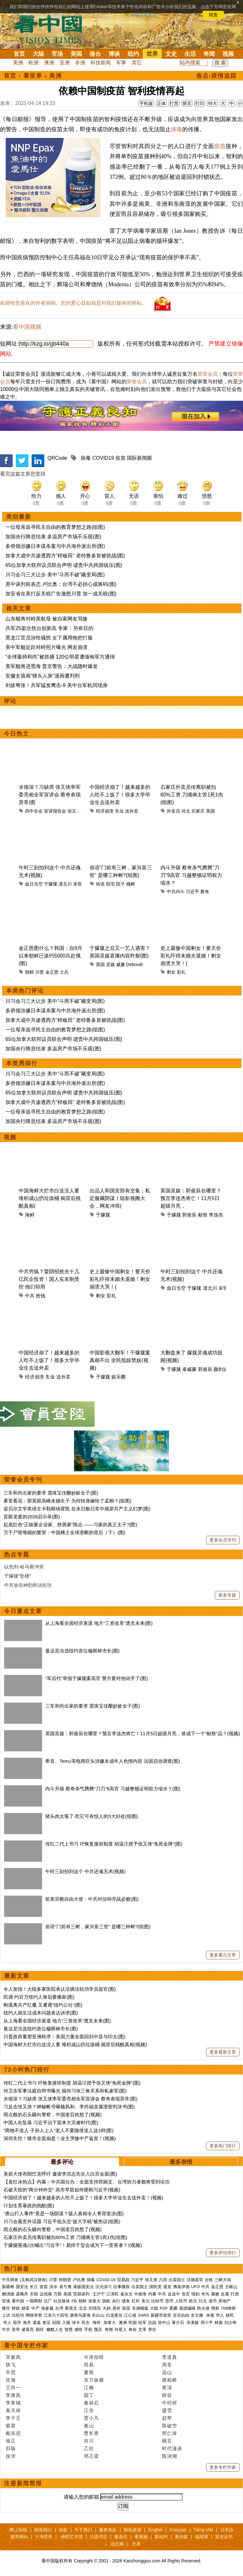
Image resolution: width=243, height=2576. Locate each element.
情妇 (195, 2294)
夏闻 (89, 2372)
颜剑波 (221, 1369)
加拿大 (94, 2301)
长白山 (98, 2315)
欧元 (193, 2301)
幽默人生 (55, 2329)
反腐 (225, 2294)
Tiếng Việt (203, 2529)
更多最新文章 (222, 2051)
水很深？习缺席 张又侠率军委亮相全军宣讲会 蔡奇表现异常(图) (70, 2098)
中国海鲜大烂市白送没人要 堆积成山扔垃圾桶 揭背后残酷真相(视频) (75, 2044)
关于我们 (83, 2529)
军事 (121, 62)
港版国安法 (83, 2286)
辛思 (11, 2372)
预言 (98, 2329)
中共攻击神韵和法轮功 (28, 1585)
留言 (187, 103)
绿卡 (76, 2322)
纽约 (133, 54)
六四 (163, 2279)
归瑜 (11, 2448)
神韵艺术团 (72, 2536)
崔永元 (126, 2294)
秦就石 (91, 2402)
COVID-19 (106, 2279)
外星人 (121, 2329)
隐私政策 (132, 2529)
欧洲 (33, 62)
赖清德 (8, 2294)
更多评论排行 (222, 2252)
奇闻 (209, 54)
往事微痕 (121, 2286)
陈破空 (169, 2425)
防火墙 (203, 2308)
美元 (145, 2301)
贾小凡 (91, 2418)
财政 (16, 2308)
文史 (171, 54)
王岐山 (231, 2286)
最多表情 (181, 2162)
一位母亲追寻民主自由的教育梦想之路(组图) (55, 527)
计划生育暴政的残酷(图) (28, 2205)
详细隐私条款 (143, 14)
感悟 (78, 2329)
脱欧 (106, 2301)
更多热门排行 (222, 2145)
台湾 (59, 2308)
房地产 (224, 2301)
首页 (19, 54)
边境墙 (46, 2294)
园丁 (89, 2395)
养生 (152, 2329)
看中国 (52, 28)
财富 (26, 2308)
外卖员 (173, 811)
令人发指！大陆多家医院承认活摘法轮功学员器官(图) (59, 1989)
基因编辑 (187, 2308)
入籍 (66, 2322)
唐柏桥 (169, 2380)
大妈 (107, 2308)
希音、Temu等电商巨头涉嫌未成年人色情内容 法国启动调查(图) (112, 1761)
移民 (230, 2315)
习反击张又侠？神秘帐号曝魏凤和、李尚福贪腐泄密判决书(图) (69, 2106)
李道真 (169, 2357)
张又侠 (74, 811)
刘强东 (95, 2308)
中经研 (169, 2402)
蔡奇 (204, 891)
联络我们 (43, 2529)
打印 (199, 103)
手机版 (146, 103)
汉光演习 (103, 2286)
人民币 (181, 2301)
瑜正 (11, 2440)
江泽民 (112, 2294)
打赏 (174, 103)
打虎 (235, 2294)
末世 (77, 883)
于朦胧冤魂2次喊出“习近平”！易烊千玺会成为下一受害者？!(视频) (72, 2245)
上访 (6, 2315)
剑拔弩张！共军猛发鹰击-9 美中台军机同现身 (56, 685)
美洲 (18, 62)
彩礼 (181, 972)
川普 (39, 972)
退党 (167, 2286)
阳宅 (110, 883)
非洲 (80, 62)
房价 (116, 2308)
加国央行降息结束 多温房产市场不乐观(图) (53, 536)
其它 (137, 62)
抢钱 (40, 1295)
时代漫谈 (172, 2448)
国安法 (22, 2286)
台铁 (209, 2279)
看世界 (32, 76)
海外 (97, 2322)
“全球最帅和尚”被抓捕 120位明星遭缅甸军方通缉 (60, 656)
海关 (27, 2322)
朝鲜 (29, 972)
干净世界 (44, 2536)
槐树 (130, 883)
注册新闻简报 (23, 2483)
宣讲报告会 (55, 811)
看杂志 (121, 2536)
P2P (164, 2308)
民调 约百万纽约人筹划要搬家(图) (38, 1997)
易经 (40, 2329)
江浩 (89, 2410)
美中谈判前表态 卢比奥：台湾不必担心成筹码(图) (60, 584)
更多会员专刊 (222, 1539)
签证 (46, 2322)
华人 (220, 2315)
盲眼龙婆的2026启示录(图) (31, 1516)
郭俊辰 (189, 1214)
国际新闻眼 (139, 458)
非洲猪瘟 (140, 2308)
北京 (83, 2308)
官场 (57, 54)
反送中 (174, 2294)
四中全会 (34, 811)
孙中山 (164, 2322)
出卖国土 (177, 2279)
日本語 (227, 2529)
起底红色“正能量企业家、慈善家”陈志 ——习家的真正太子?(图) (70, 1524)
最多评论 (62, 2162)
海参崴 (47, 2308)
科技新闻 (100, 62)
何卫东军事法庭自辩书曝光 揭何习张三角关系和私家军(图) (65, 2090)
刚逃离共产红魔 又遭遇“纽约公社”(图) (42, 2005)
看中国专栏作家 (26, 2345)
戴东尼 (13, 2433)
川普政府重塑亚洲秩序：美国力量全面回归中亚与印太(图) (64, 2036)
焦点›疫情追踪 (216, 76)
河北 (185, 811)
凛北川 (65, 883)
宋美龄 (193, 2322)
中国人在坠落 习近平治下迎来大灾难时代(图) (50, 2122)
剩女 (171, 972)
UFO (195, 2286)
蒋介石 (178, 2322)
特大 (212, 103)
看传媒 (181, 2536)
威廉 (120, 964)
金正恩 (52, 972)
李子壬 (13, 2418)
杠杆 (136, 2301)
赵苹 (167, 2418)
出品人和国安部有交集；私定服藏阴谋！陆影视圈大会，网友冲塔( (120, 1198)
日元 (203, 2301)
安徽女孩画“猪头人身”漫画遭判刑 (42, 675)
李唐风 (13, 2395)
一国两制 (34, 2301)
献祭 (203, 1214)
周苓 (167, 2364)
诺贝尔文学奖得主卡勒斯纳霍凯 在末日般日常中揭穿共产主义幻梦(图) (76, 1508)
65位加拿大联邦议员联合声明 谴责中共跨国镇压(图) (63, 565)
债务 (126, 2301)
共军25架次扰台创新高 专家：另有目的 (49, 628)
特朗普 (65, 2279)
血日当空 (34, 883)
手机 (88, 2329)
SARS (143, 2315)
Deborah (134, 964)
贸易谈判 (82, 2294)
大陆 (38, 54)
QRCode (57, 458)
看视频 (141, 2536)
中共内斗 (175, 891)
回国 (56, 2322)
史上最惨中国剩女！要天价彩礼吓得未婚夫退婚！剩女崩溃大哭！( (190, 955)
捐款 (63, 2529)
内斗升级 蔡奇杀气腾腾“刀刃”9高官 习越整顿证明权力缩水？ (191, 875)
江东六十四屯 (56, 2315)
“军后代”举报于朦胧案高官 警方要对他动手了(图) (96, 1678)
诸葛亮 (28, 2329)
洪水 (53, 2286)
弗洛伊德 (181, 2286)
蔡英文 (71, 2308)
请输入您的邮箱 (81, 2497)
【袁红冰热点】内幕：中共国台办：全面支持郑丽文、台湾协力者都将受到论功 (86, 2181)
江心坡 (130, 2315)
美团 (210, 811)
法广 (48, 2301)
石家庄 (198, 811)
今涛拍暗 (94, 2357)
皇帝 (16, 2329)
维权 (215, 2308)
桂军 (142, 2322)
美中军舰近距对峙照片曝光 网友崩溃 (46, 647)
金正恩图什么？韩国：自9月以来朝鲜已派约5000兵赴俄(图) (50, 955)
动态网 (117, 2544)
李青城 (13, 2402)
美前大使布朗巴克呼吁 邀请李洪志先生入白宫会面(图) (60, 2174)
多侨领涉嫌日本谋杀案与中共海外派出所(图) (55, 546)
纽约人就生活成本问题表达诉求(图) (40, 2012)
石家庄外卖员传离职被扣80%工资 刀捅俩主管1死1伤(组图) (191, 794)
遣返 (37, 2322)
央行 (116, 2301)
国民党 (155, 2286)
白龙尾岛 (114, 2315)
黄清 (167, 2387)
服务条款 (108, 2529)
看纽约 (161, 2536)
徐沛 (11, 2456)
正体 (161, 103)
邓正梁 (91, 2456)
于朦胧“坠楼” (17, 1576)
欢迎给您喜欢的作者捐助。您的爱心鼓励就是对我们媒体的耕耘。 (73, 303)
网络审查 (34, 2315)
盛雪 (167, 2410)
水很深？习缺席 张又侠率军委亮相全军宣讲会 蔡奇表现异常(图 (50, 794)
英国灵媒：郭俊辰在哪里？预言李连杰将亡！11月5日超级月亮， (190, 1198)
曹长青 (91, 2433)
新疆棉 (8, 2286)
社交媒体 (61, 2301)
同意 (213, 14)
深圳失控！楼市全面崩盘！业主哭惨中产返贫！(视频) (59, 2138)
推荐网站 (19, 2536)
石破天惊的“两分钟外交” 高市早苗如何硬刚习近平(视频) (61, 2189)
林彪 (219, 2322)
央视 (210, 2315)
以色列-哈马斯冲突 (24, 1566)
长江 (34, 2286)
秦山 (89, 2425)
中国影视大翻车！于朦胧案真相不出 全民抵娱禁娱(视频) (120, 1360)
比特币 (157, 2301)
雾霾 (173, 2308)
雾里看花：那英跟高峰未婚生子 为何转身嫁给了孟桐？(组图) (67, 1500)
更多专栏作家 (222, 2467)
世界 (152, 54)
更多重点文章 (222, 1954)
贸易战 (123, 2279)
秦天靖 (13, 2410)
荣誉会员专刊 (23, 1479)
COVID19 (103, 458)
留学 (17, 2322)
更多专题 (227, 1595)
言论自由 (181, 2315)
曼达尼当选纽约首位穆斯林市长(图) (82, 1650)
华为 (205, 2294)
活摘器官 (195, 2279)
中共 (29, 1295)
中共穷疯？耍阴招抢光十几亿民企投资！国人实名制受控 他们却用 (49, 1279)
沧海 (11, 2380)
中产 (35, 2308)
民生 (86, 2322)
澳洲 (49, 62)
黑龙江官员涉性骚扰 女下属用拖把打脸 (49, 637)
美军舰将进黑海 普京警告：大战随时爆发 (51, 666)
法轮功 (18, 2315)
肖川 (89, 2440)
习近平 (192, 891)
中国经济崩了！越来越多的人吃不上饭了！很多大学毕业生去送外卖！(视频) (83, 2197)
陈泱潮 (169, 2456)
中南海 (140, 2294)
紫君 (11, 2425)
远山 (167, 2372)
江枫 (89, 2387)
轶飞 (11, 2364)
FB (74, 2301)
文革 (142, 2329)
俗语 (100, 883)
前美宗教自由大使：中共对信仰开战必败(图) (92, 1899)
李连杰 (216, 1214)
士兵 (64, 972)
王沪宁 (98, 2294)
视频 (228, 54)
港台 (95, 54)
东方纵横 (94, 2380)
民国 (132, 2322)
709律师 (228, 2308)
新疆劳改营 (161, 2315)
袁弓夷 (65, 2286)
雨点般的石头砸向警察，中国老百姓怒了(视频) (52, 2114)
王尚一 (13, 2387)
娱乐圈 (118, 1376)
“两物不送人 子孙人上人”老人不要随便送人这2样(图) (58, 2130)
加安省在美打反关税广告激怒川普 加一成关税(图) (60, 593)
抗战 (152, 2322)
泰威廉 (189, 1369)
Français (178, 2529)
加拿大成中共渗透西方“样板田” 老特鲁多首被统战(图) (65, 555)
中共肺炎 (10, 2279)
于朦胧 (50, 883)
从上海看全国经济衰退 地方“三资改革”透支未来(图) (99, 1623)
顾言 (167, 2440)
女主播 (197, 2315)
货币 (169, 2301)
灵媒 (110, 964)
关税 (34, 2294)
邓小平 (207, 2322)
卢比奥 (79, 2279)
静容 (167, 2395)
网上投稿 (18, 2529)
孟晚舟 (22, 2294)
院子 (120, 883)
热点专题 (16, 1554)
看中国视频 (27, 327)
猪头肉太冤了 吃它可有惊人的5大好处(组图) (91, 1816)
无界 (136, 2544)
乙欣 (89, 2448)
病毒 (176, 129)
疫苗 (220, 146)
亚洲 (64, 62)
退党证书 (224, 2536)
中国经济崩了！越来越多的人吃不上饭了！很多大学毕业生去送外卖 (120, 794)
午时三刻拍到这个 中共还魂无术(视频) (85, 1871)
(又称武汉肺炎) (33, 2279)
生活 (190, 54)
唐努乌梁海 (80, 2315)
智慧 (69, 2329)
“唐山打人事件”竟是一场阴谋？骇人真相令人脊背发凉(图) (63, 2213)
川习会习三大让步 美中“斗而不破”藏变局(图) (55, 574)
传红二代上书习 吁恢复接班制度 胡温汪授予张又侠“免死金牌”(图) (113, 1843)
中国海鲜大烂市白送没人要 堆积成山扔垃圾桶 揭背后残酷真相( (50, 1198)
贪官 (186, 2294)
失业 (119, 811)
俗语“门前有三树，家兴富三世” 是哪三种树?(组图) (98, 1926)
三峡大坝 (223, 2279)
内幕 (152, 2294)
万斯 (57, 2294)
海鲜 (29, 1214)
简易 (89, 2364)
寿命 (132, 2329)
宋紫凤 (13, 2357)
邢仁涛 (169, 2433)
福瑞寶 (201, 2536)
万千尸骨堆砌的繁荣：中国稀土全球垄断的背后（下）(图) (64, 1532)
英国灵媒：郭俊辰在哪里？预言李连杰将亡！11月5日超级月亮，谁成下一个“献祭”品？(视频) (142, 1733)
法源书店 (98, 2536)
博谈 (114, 54)
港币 (213, 2301)
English (155, 2529)
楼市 (6, 2308)
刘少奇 (230, 2322)
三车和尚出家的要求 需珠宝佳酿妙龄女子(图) (50, 1493)
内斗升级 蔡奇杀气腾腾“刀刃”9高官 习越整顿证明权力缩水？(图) (112, 1788)
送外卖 (131, 811)
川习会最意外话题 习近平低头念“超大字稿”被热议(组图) (61, 2221)
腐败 (215, 2294)
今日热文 (16, 733)
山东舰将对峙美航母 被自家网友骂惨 (46, 618)
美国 (76, 54)
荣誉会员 (207, 374)
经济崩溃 (105, 811)
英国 (100, 964)
